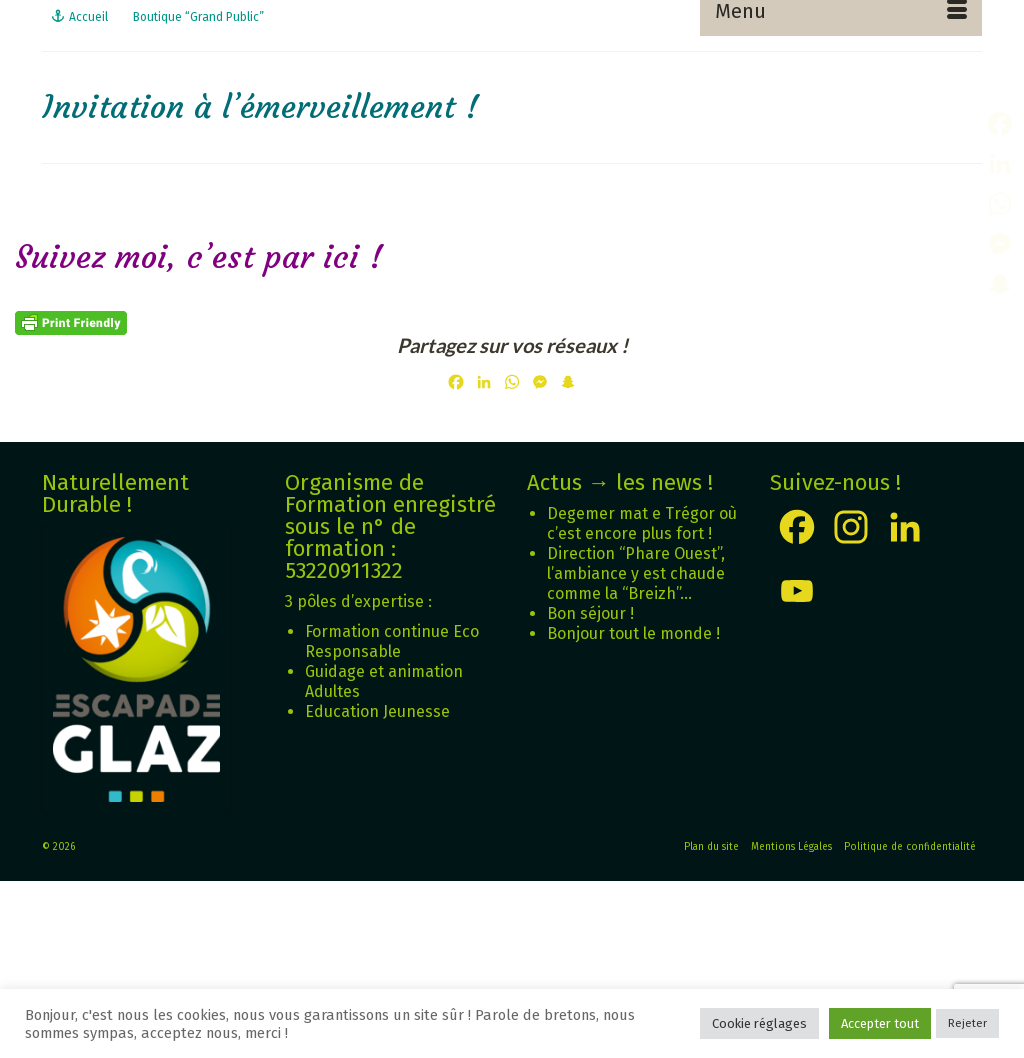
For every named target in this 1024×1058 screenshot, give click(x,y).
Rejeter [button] (967, 1023)
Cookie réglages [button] (759, 1023)
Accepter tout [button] (880, 1023)
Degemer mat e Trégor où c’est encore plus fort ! (642, 523)
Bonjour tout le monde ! (633, 633)
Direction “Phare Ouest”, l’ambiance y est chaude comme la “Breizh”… (636, 573)
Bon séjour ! (590, 613)
